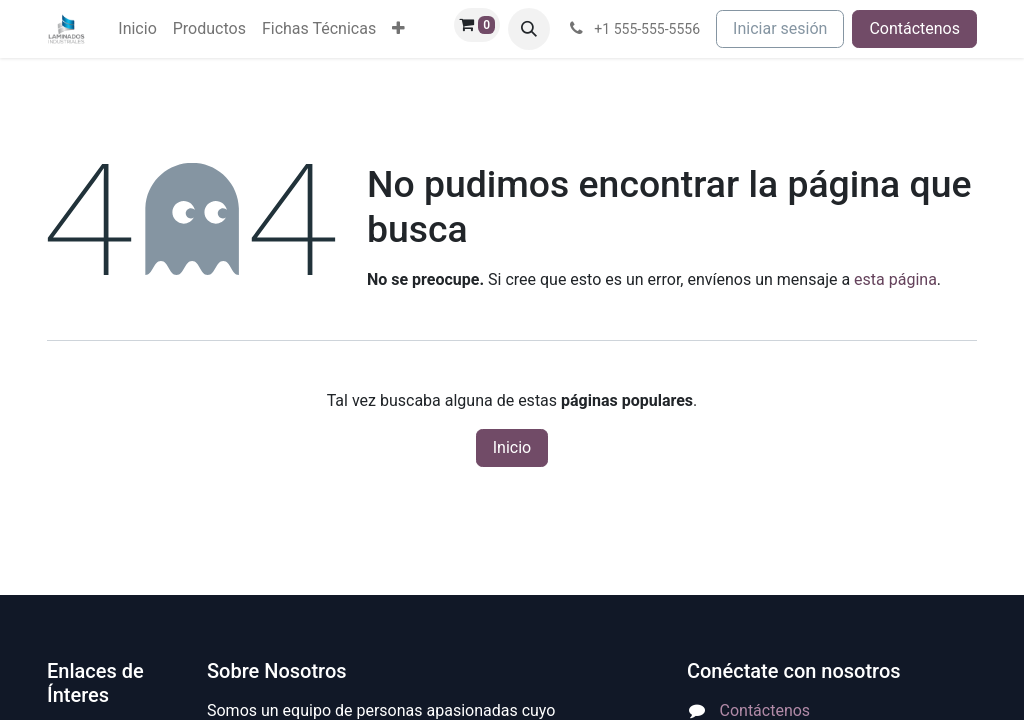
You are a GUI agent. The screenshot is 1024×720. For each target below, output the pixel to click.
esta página (895, 279)
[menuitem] (137, 29)
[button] (529, 29)
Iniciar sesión (780, 28)
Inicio (512, 447)
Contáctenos (914, 28)
